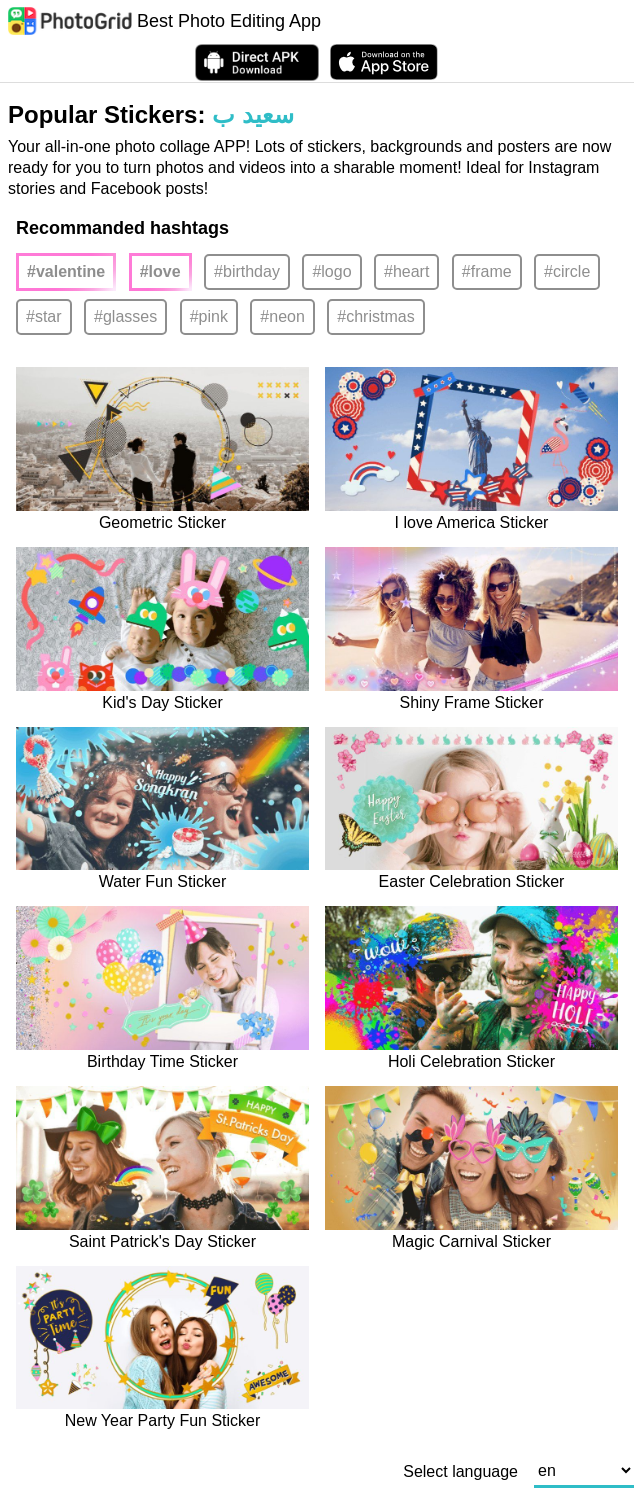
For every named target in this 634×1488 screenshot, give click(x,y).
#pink (209, 316)
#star (44, 316)
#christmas (375, 316)
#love (160, 271)
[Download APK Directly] (257, 62)
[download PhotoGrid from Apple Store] (384, 62)
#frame (487, 271)
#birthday (247, 271)
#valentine (66, 271)
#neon (282, 316)
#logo (331, 271)
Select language (460, 1472)
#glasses (125, 316)
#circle (567, 271)
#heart (406, 271)
